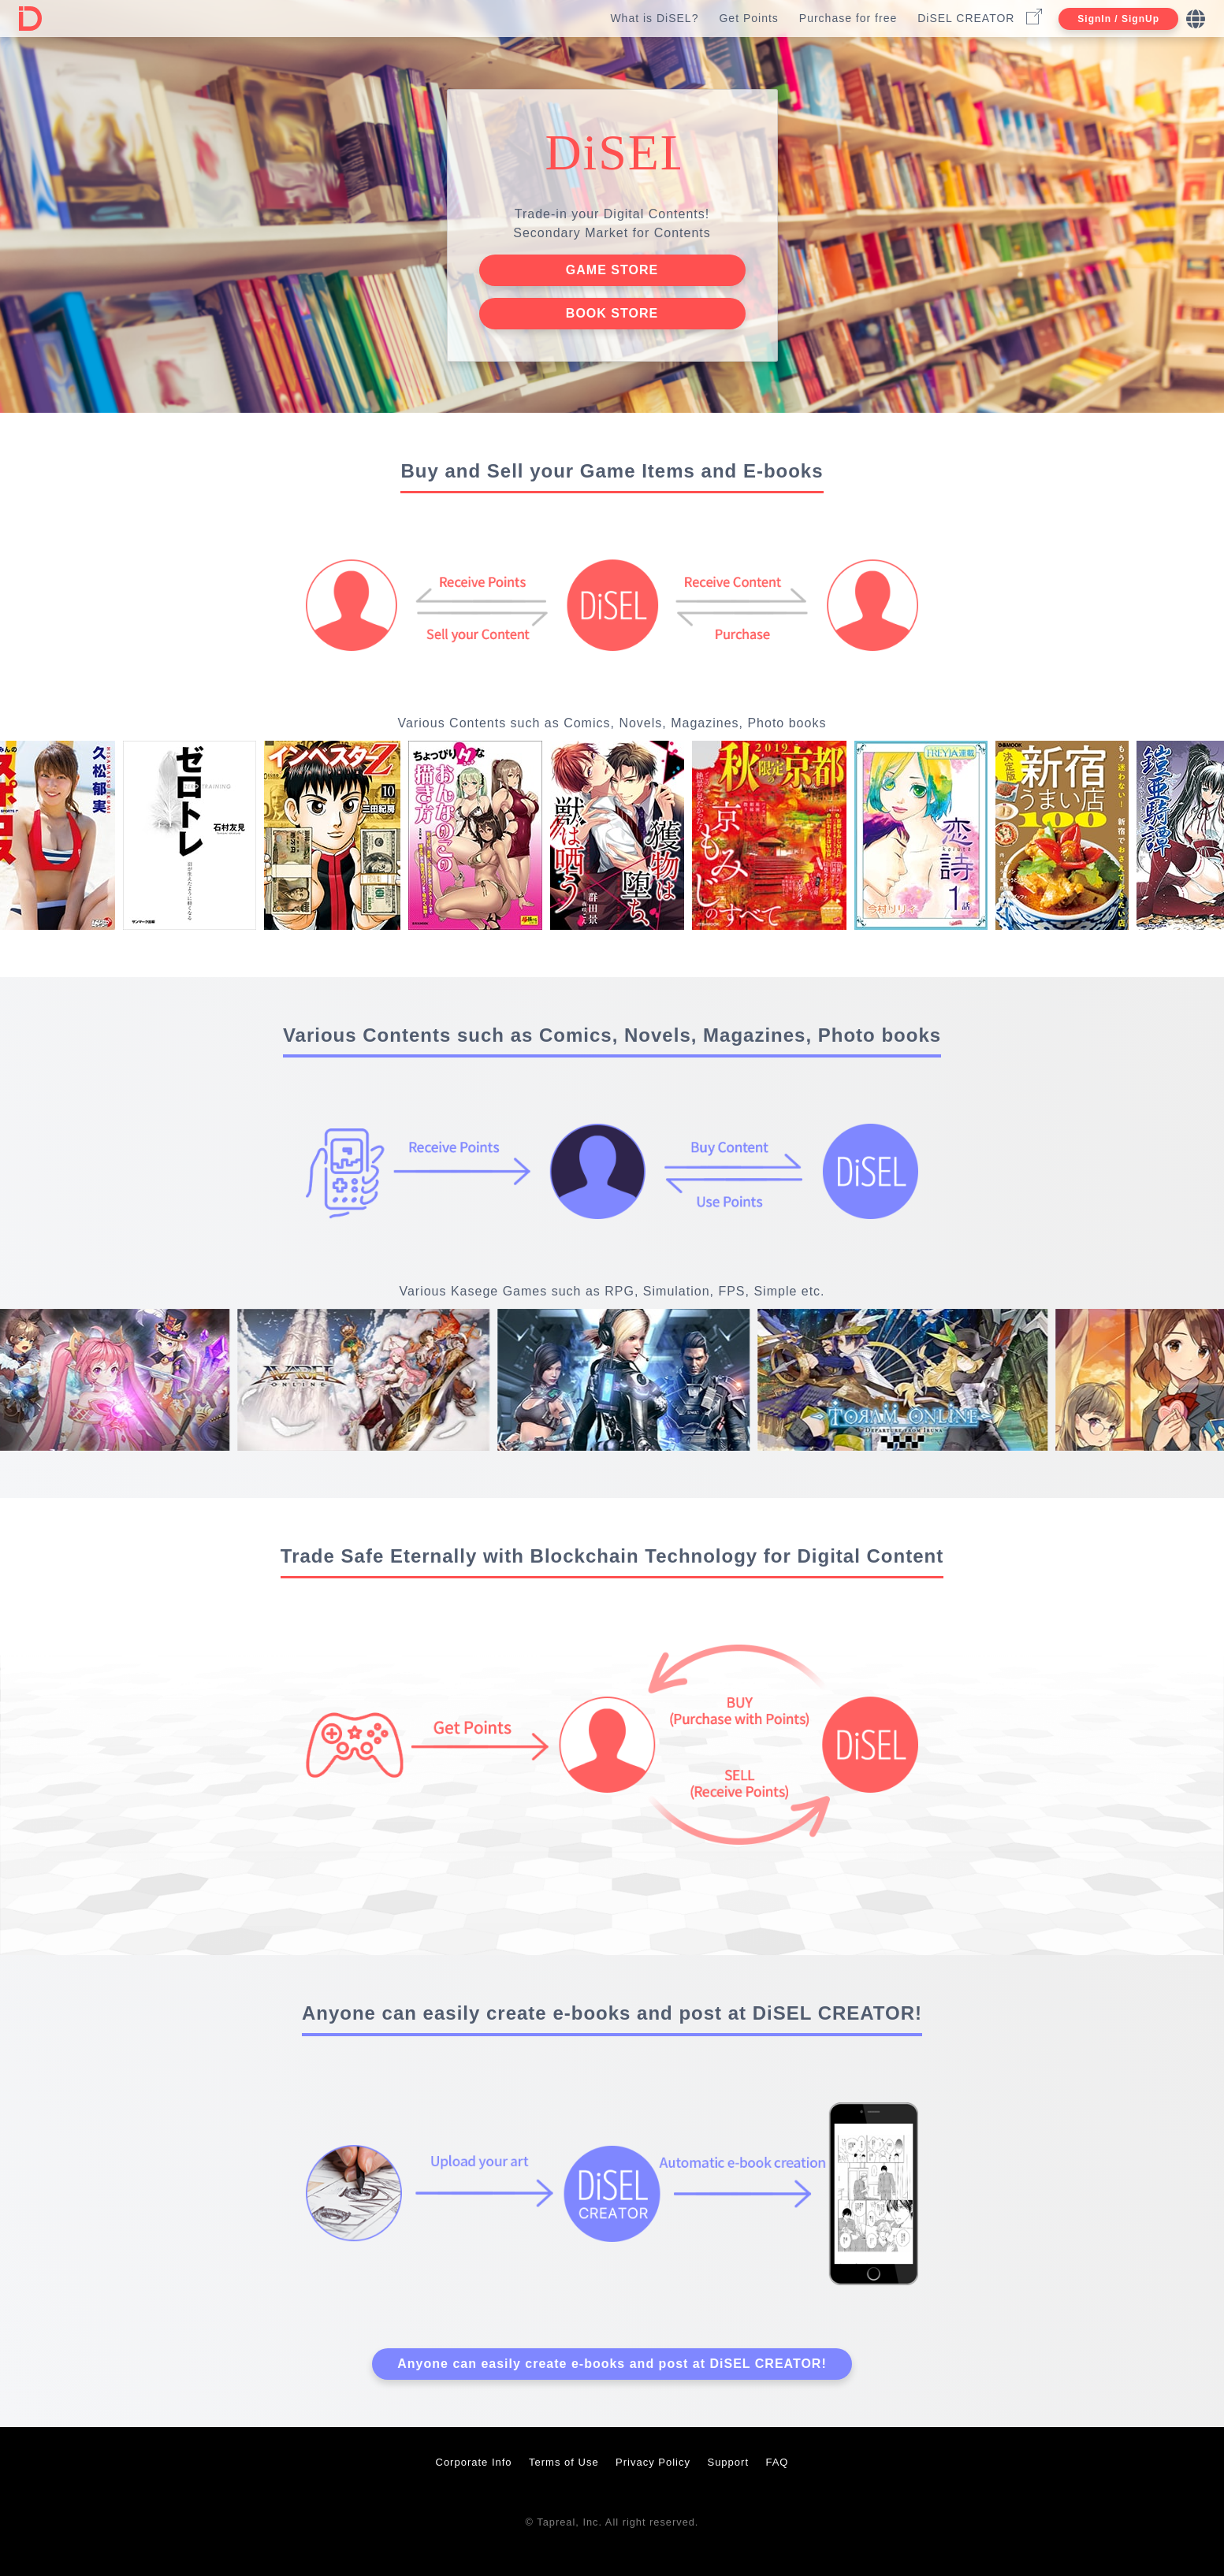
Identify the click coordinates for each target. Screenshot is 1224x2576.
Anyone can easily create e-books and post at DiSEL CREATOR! (611, 2363)
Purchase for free (848, 18)
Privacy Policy (653, 2462)
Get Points (748, 18)
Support (728, 2462)
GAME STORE (612, 270)
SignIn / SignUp (1118, 18)
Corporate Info (474, 2462)
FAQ (776, 2462)
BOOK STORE (612, 313)
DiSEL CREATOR (965, 18)
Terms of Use (564, 2462)
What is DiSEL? (654, 18)
